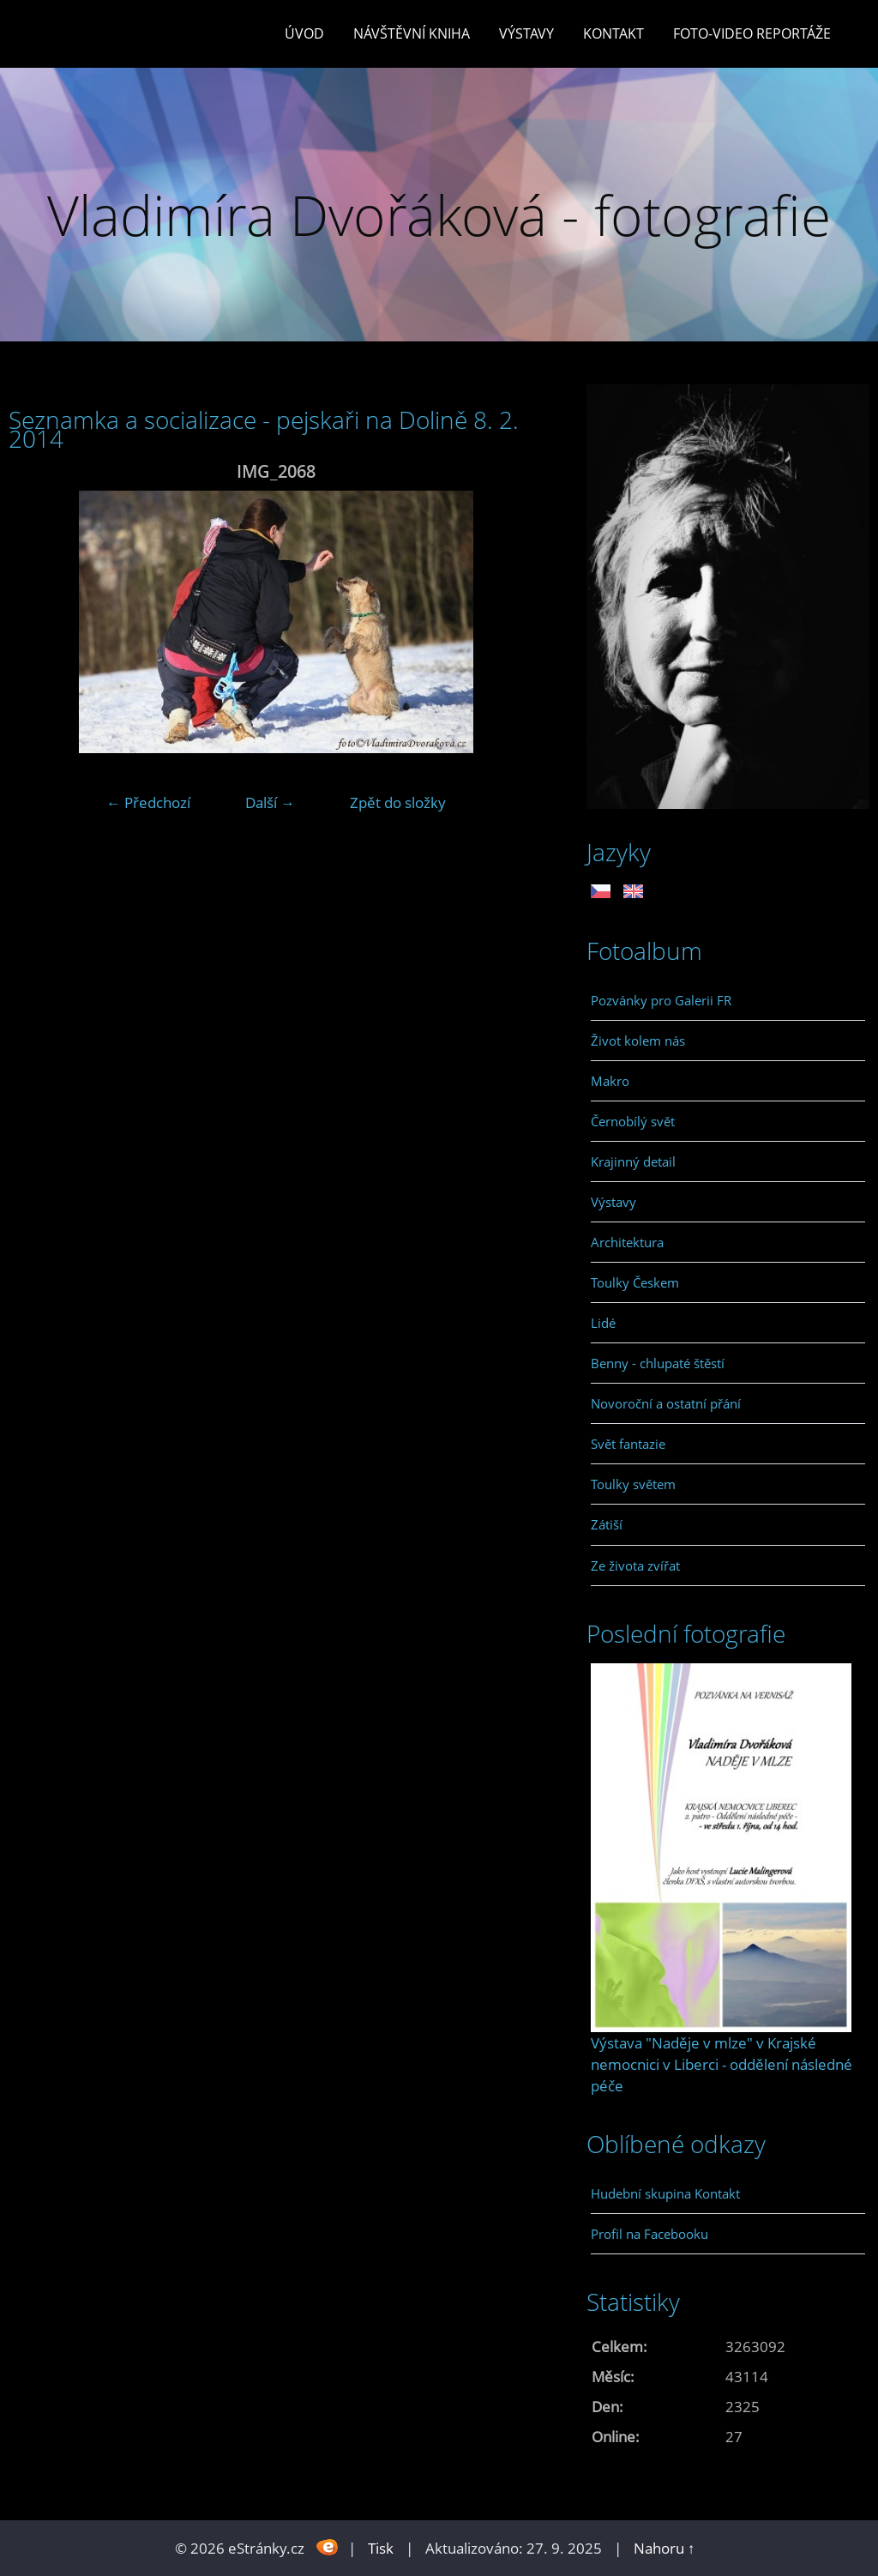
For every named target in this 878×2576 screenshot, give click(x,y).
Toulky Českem (635, 1282)
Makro (610, 1080)
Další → (270, 802)
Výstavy (526, 33)
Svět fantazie (628, 1443)
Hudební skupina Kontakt (665, 2193)
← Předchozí (148, 802)
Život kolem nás (638, 1040)
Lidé (603, 1322)
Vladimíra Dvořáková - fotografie (439, 215)
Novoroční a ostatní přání (666, 1403)
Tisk (381, 2548)
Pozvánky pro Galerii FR (661, 1000)
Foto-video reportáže (752, 33)
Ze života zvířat (635, 1565)
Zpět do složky (398, 802)
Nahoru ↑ (664, 2548)
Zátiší (606, 1524)
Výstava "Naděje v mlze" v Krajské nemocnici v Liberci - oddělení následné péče (721, 2064)
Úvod (304, 33)
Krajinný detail (633, 1161)
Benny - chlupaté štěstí (658, 1363)
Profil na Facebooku (649, 2233)
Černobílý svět (633, 1121)
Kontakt (613, 33)
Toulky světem (633, 1484)
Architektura (627, 1242)
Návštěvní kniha (411, 33)
